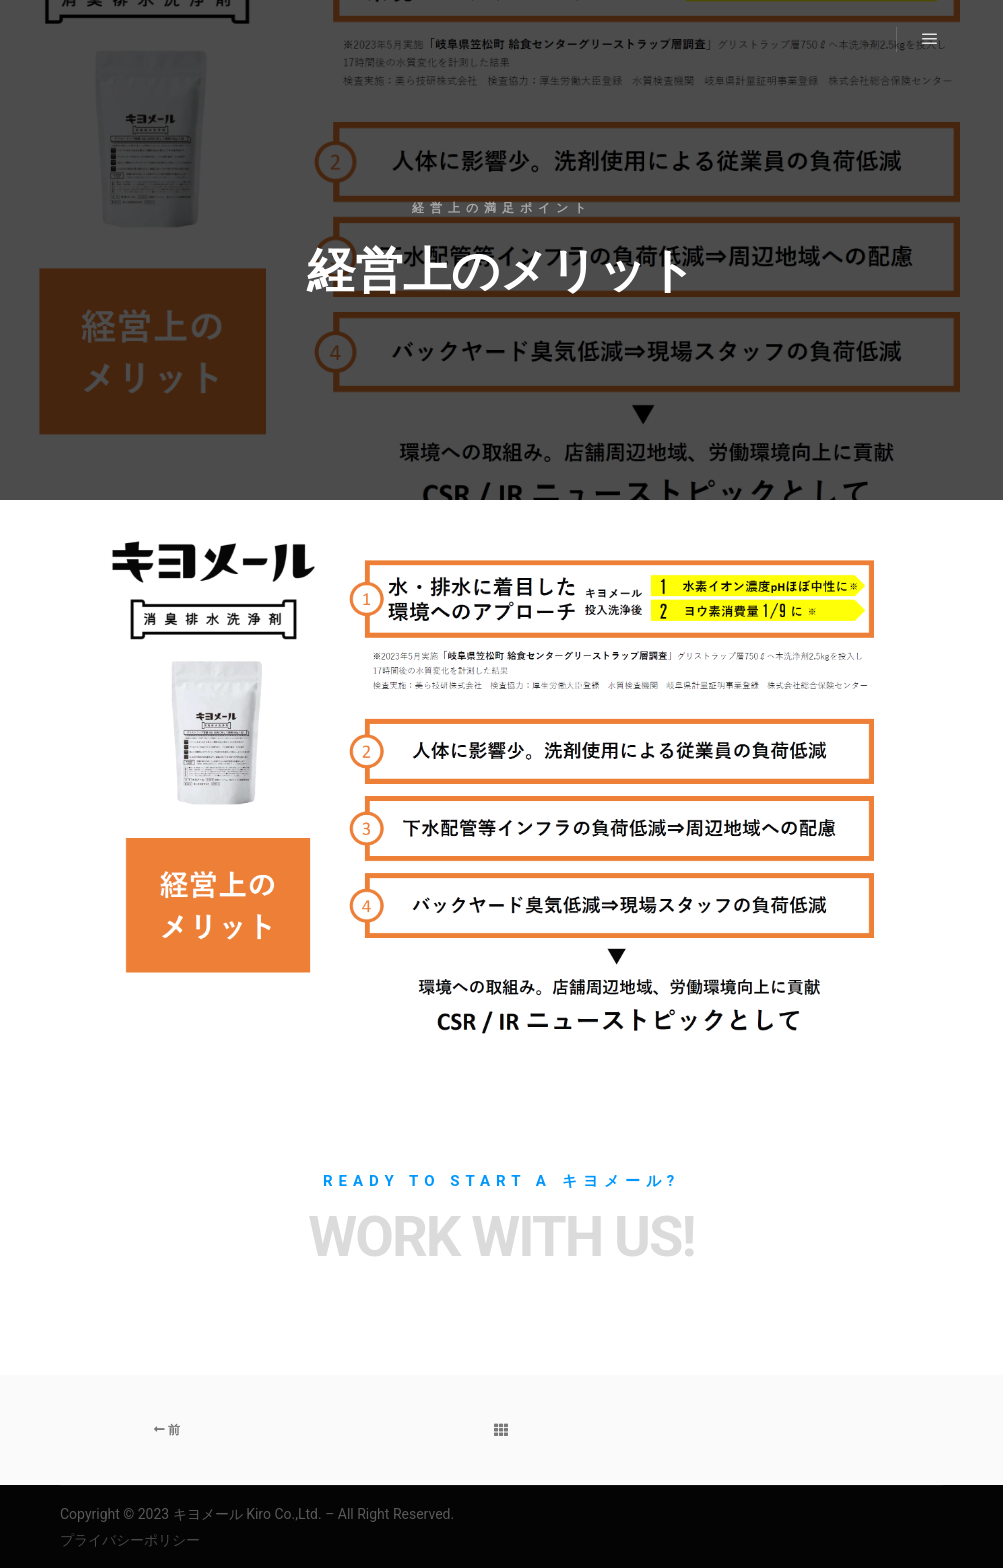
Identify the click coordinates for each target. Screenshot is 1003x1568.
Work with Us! (501, 1237)
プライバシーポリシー (130, 1540)
